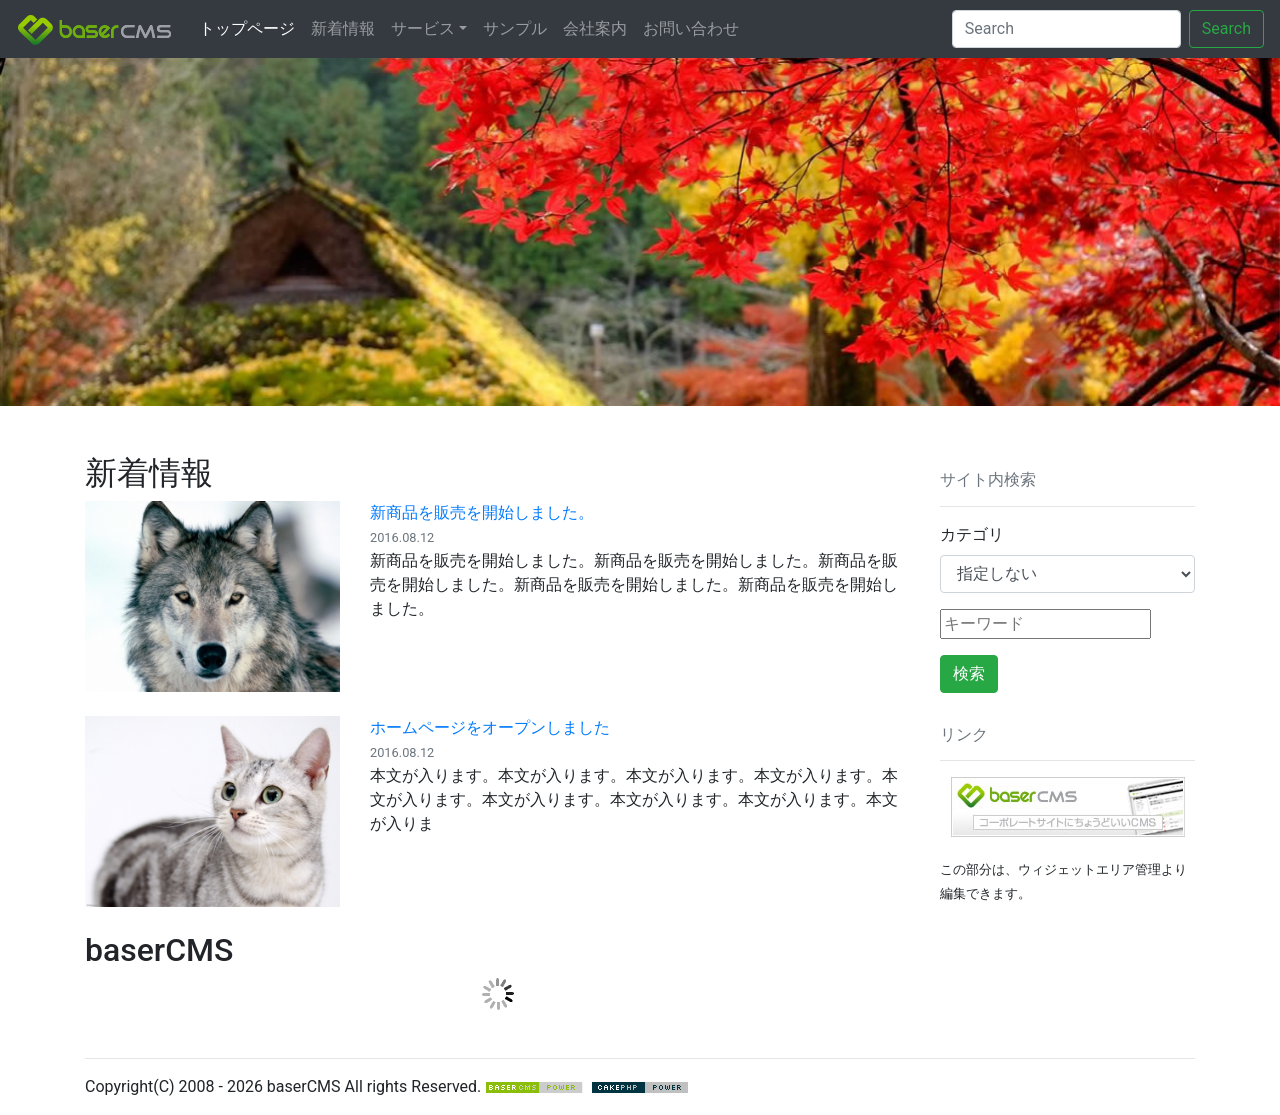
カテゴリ (972, 534)
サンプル (515, 28)
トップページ (247, 28)
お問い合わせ (691, 28)
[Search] (1066, 29)
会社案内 (595, 28)
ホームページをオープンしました (490, 727)
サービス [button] (423, 28)
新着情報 (343, 28)
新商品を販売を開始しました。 (482, 512)
